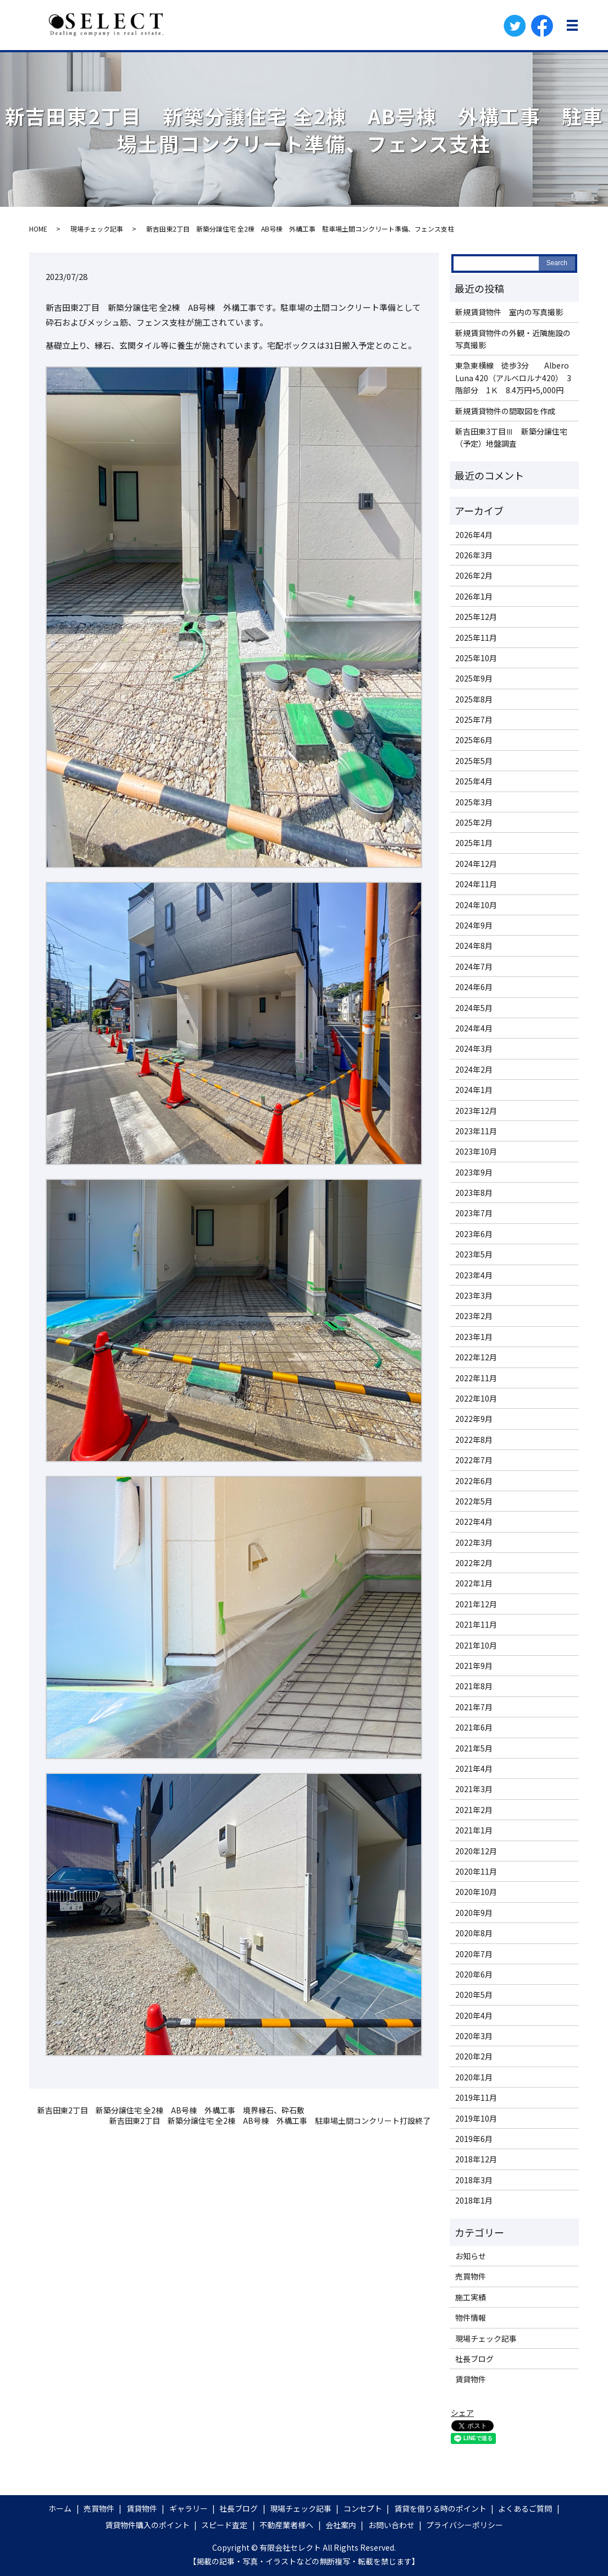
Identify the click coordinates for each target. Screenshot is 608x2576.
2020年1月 (474, 2077)
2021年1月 (474, 1830)
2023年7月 (474, 1212)
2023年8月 (474, 1192)
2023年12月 (476, 1110)
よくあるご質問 (525, 2508)
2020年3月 (474, 2035)
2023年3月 (474, 1295)
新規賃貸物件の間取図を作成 (505, 410)
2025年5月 (474, 760)
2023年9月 (474, 1172)
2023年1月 (474, 1336)
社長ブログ (474, 2358)
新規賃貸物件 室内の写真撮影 (509, 311)
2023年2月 (474, 1315)
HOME (38, 228)
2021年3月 (474, 1788)
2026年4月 (474, 534)
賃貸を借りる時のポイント (440, 2508)
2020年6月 (474, 1974)
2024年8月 (474, 945)
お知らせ (470, 2255)
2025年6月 (474, 739)
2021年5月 (474, 1748)
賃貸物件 (470, 2379)
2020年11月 (476, 1871)
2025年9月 (474, 678)
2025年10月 (476, 657)
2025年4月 (474, 781)
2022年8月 (474, 1439)
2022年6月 (474, 1480)
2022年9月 (474, 1418)
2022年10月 (476, 1398)
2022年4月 (474, 1521)
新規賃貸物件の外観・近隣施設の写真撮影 (513, 338)
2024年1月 (474, 1089)
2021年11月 (476, 1624)
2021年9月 (474, 1665)
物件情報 (470, 2317)
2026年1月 (474, 596)
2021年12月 (476, 1604)
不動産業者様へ (286, 2524)
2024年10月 (476, 904)
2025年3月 (474, 802)
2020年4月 (474, 2015)
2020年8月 (474, 1932)
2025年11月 (476, 637)
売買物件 (470, 2276)
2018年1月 (474, 2200)
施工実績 (470, 2297)
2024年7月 (474, 966)
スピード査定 (224, 2524)
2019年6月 (474, 2138)
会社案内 (340, 2524)
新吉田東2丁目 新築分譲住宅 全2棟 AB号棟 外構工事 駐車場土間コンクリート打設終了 (269, 2121)
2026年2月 (474, 575)
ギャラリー (188, 2508)
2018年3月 (474, 2179)
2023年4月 (474, 1275)
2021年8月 (474, 1685)
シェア (462, 2412)
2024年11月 (476, 883)
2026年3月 (474, 555)
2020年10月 (476, 1891)
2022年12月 (476, 1357)
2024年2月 (474, 1069)
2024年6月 (474, 986)
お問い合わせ (391, 2524)
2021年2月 (474, 1809)
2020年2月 (474, 2056)
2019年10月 (476, 2118)
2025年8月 (474, 699)
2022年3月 (474, 1542)
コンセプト (363, 2508)
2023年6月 (474, 1233)
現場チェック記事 (96, 228)
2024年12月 (476, 863)
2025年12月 (476, 616)
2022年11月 (476, 1377)
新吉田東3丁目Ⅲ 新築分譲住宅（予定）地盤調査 (511, 437)
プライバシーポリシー (464, 2524)
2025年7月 (474, 719)
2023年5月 (474, 1254)
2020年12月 (476, 1851)
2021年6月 (474, 1727)
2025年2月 (474, 822)
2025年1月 (474, 842)
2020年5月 (474, 1994)
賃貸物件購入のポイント (147, 2524)
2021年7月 (474, 1706)
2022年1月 (474, 1583)
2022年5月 (474, 1501)
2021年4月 (474, 1768)
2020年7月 (474, 1953)
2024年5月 (474, 1007)
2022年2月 (474, 1562)
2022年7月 (474, 1459)
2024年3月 (474, 1048)
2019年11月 (476, 2097)
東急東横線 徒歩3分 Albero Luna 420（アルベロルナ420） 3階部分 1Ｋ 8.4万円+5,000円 (513, 378)
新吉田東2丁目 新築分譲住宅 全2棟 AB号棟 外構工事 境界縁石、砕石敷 (171, 2110)
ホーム (59, 2508)
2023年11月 (476, 1130)
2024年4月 (474, 1028)
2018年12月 (476, 2159)
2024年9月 (474, 925)
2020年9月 (474, 1912)
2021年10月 (476, 1645)
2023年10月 (476, 1151)
